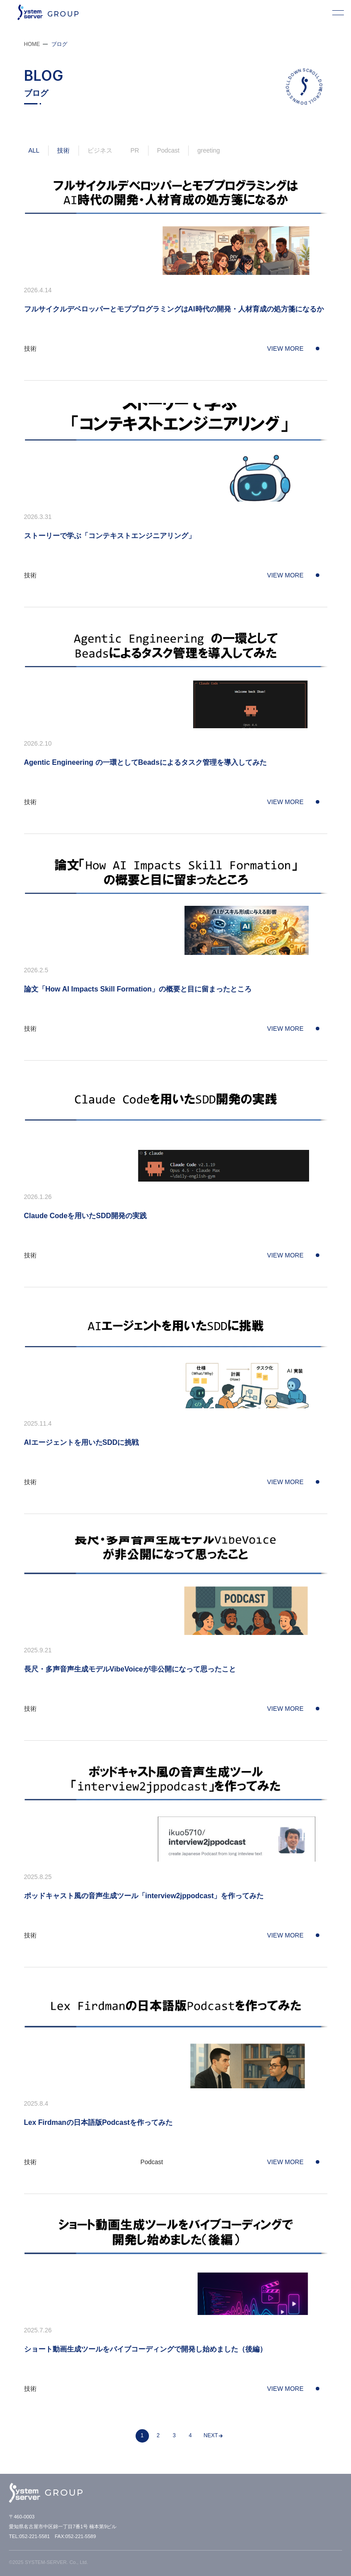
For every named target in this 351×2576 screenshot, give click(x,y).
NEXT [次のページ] (210, 2435)
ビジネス (99, 150)
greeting (208, 150)
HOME (32, 44)
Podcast (168, 150)
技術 (63, 150)
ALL (34, 150)
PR (134, 150)
